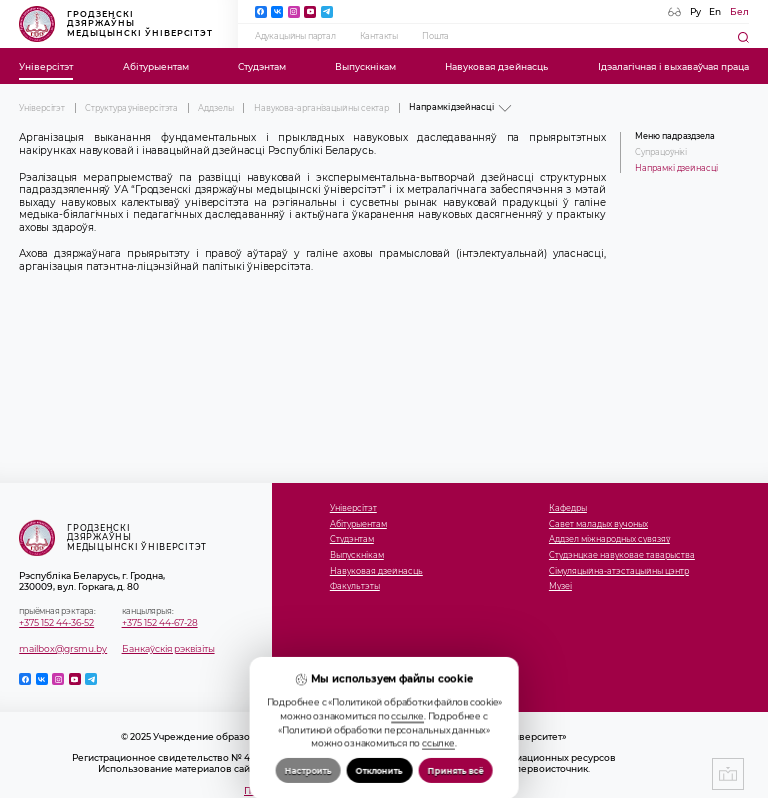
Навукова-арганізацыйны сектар (321, 108)
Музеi (560, 586)
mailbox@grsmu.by (63, 648)
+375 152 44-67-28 (160, 622)
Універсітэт (46, 66)
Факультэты (355, 586)
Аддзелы (215, 108)
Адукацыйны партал (295, 36)
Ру (695, 11)
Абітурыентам (156, 66)
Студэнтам (262, 66)
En (715, 11)
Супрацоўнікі (661, 152)
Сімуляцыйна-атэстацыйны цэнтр (619, 571)
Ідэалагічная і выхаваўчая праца (673, 66)
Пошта (435, 36)
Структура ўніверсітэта (131, 108)
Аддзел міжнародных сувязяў (609, 539)
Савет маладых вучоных (598, 524)
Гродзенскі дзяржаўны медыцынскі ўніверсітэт (116, 24)
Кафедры (568, 508)
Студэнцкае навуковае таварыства (622, 555)
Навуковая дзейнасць (496, 66)
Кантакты (379, 36)
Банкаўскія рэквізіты (168, 648)
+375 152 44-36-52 (56, 622)
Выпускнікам (365, 66)
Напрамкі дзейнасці (676, 168)
